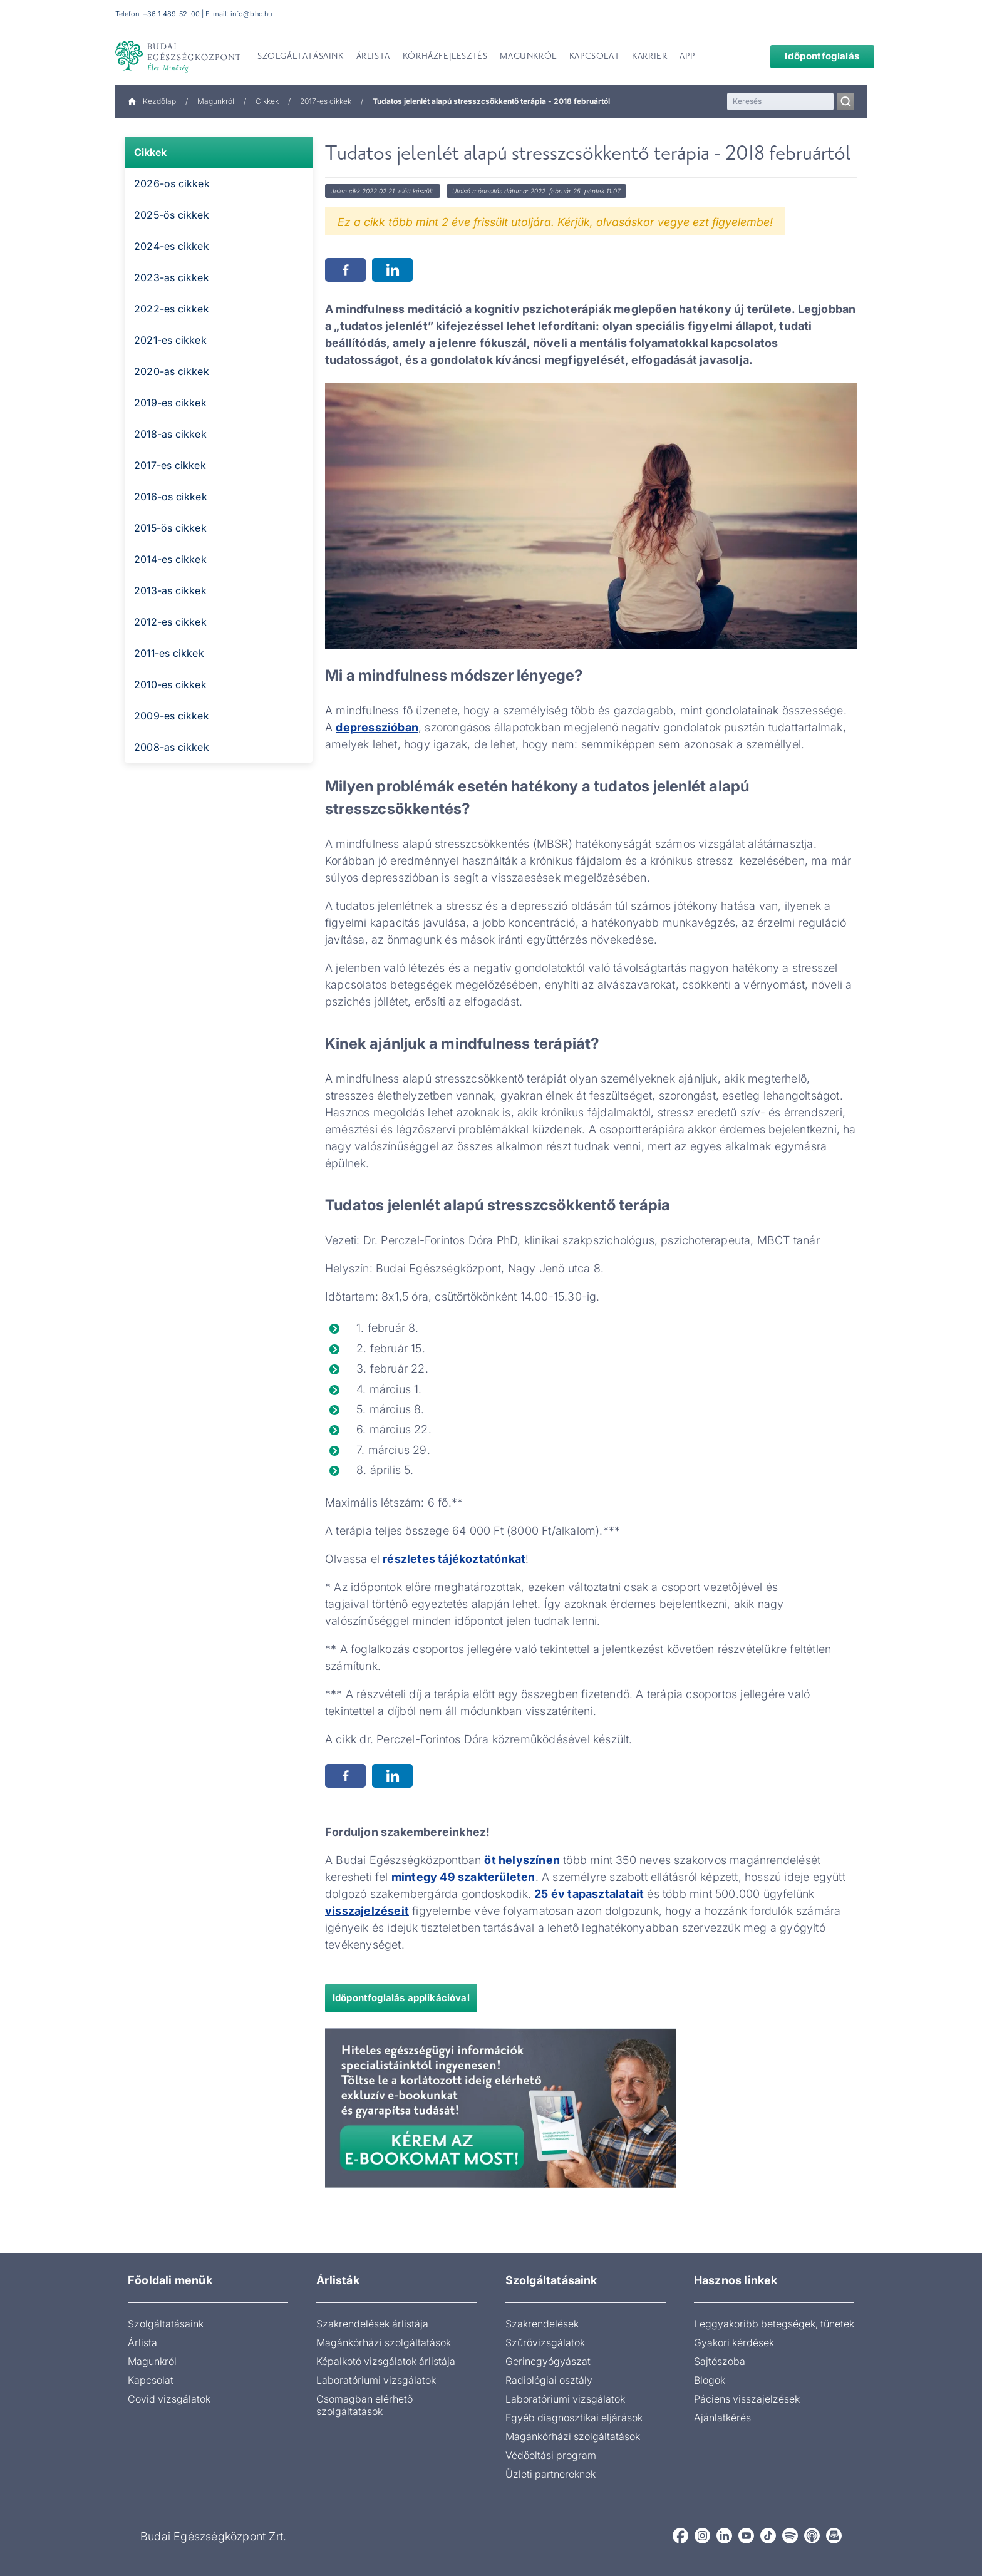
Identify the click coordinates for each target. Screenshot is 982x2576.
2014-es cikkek (170, 559)
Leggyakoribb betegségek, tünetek (774, 2323)
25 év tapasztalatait (589, 1893)
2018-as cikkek (170, 434)
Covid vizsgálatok (169, 2399)
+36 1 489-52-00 (171, 13)
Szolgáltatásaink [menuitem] (300, 57)
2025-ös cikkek (171, 215)
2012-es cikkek (170, 622)
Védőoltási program (550, 2455)
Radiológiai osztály (548, 2380)
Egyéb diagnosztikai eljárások (574, 2417)
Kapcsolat (150, 2380)
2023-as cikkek (171, 277)
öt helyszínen (522, 1860)
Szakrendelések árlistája (372, 2323)
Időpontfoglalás (813, 56)
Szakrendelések (542, 2323)
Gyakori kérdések (734, 2342)
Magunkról (215, 101)
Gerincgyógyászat (548, 2361)
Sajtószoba (719, 2361)
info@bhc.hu (251, 13)
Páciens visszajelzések (747, 2399)
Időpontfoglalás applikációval (401, 1998)
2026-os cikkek (172, 183)
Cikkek (267, 101)
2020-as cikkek (171, 371)
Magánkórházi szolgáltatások (383, 2342)
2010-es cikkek (170, 684)
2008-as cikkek (171, 747)
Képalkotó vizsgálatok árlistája (385, 2361)
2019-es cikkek (170, 402)
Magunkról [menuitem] (528, 57)
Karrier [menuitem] (649, 57)
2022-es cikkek (171, 308)
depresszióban (377, 727)
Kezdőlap (152, 101)
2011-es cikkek (169, 653)
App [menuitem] (687, 57)
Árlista (142, 2342)
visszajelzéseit (367, 1910)
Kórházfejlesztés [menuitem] (445, 57)
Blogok (709, 2380)
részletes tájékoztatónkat (454, 1558)
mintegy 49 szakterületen (463, 1876)
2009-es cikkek (171, 715)
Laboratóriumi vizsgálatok (376, 2380)
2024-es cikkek (171, 246)
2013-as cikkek (170, 590)
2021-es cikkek (170, 340)
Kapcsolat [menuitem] (594, 57)
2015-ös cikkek (170, 528)
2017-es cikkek (325, 101)
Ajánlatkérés (722, 2417)
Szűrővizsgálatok (545, 2342)
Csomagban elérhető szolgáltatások (364, 2405)
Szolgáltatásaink (166, 2323)
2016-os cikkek (170, 496)
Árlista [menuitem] (373, 57)
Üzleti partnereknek (550, 2474)
